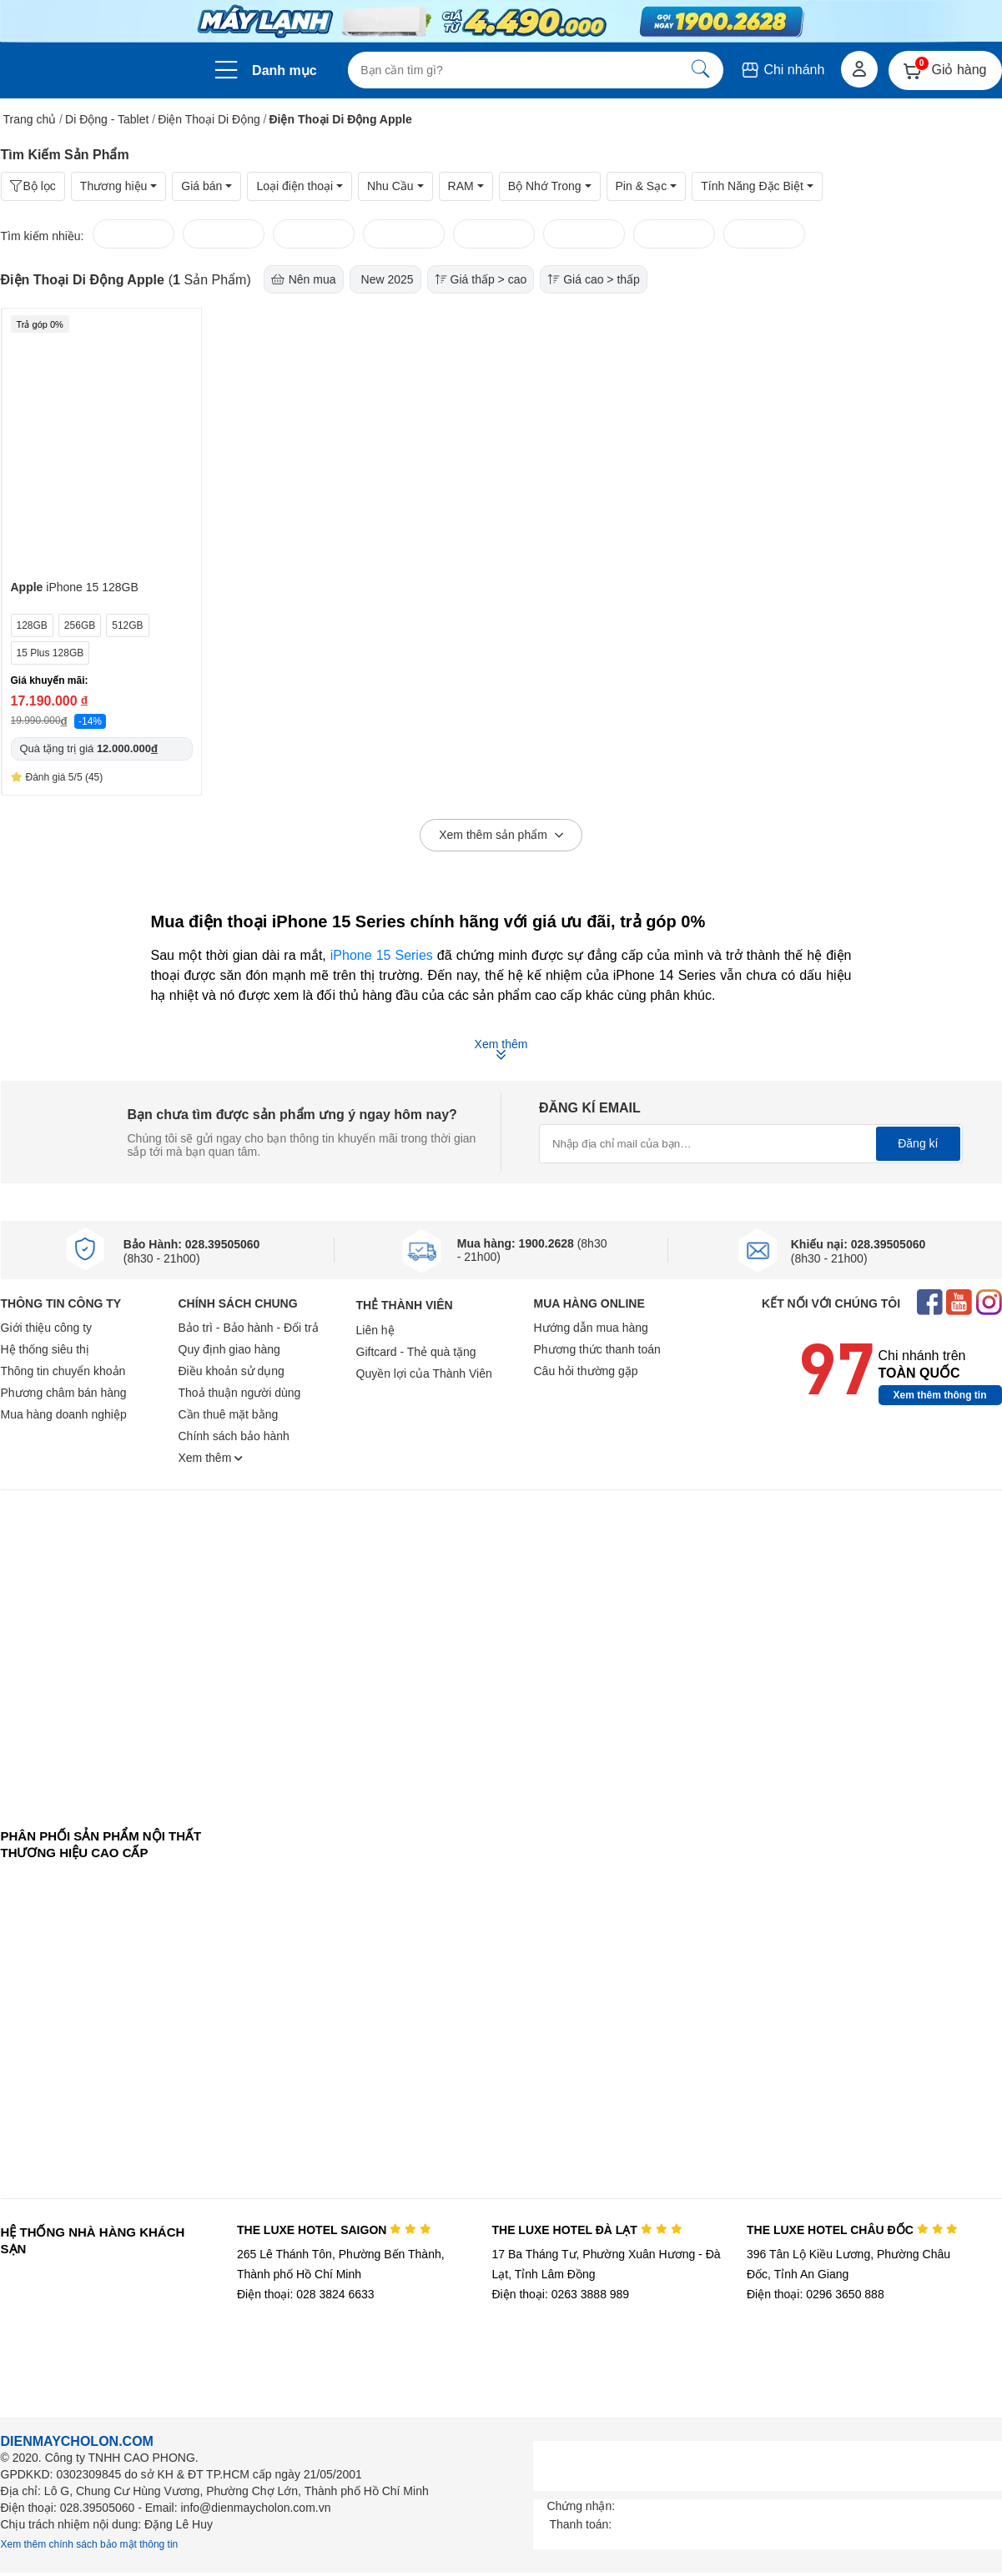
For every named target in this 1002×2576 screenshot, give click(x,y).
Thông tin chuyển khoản (63, 1371)
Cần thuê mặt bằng (229, 1414)
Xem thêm (211, 1457)
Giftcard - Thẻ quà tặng (416, 1351)
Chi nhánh (782, 70)
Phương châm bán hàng (64, 1392)
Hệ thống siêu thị (45, 1349)
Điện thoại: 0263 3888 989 (560, 2294)
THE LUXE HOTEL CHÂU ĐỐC (852, 2230)
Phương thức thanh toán (597, 1349)
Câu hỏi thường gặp (586, 1371)
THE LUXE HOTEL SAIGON (334, 2230)
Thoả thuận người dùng (240, 1392)
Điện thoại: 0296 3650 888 (815, 2294)
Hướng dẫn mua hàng (591, 1327)
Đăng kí (918, 1143)
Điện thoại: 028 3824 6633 (306, 2294)
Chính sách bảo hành (234, 1436)
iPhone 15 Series (381, 955)
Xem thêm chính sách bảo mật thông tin (90, 2544)
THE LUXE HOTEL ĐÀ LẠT (586, 2230)
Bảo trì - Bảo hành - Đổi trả (249, 1327)
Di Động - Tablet (107, 119)
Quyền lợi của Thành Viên (424, 1373)
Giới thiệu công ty (47, 1327)
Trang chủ (30, 119)
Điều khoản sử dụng (231, 1371)
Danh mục (284, 70)
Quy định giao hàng (229, 1349)
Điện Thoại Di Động (209, 119)
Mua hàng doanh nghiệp (64, 1414)
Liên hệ (375, 1330)
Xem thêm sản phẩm (501, 835)
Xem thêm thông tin (940, 1395)
